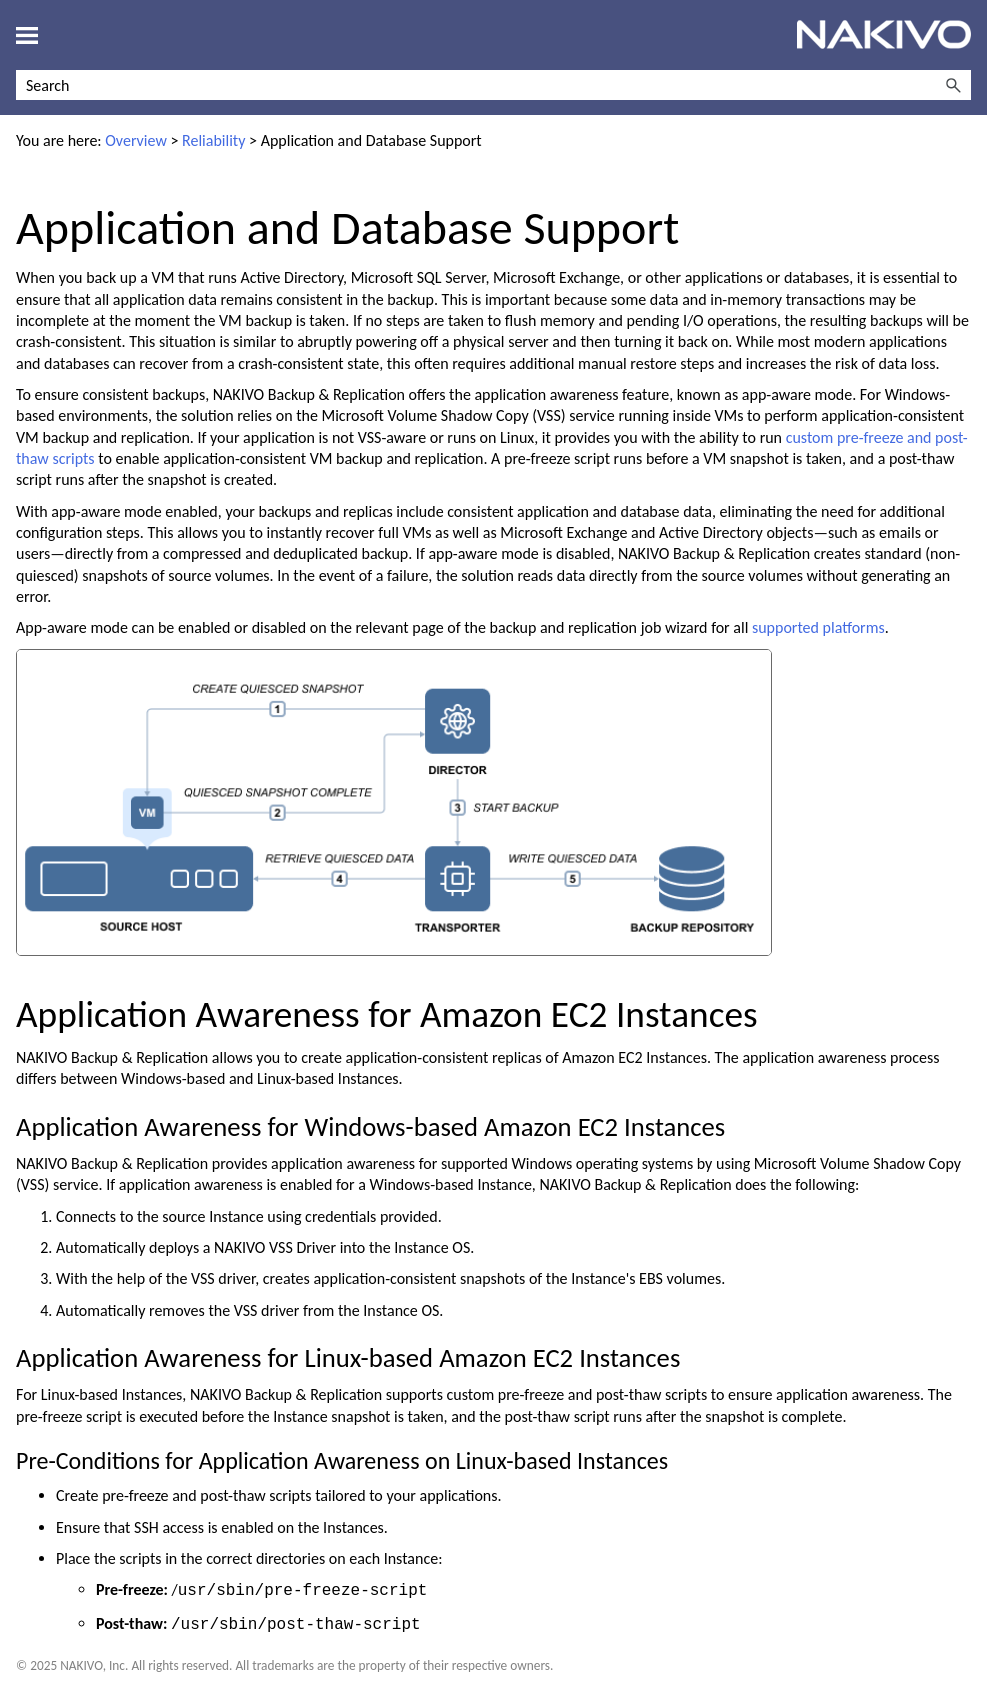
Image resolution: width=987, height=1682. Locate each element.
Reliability (213, 140)
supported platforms (818, 627)
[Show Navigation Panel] (27, 35)
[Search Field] (493, 85)
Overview (136, 140)
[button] (953, 85)
